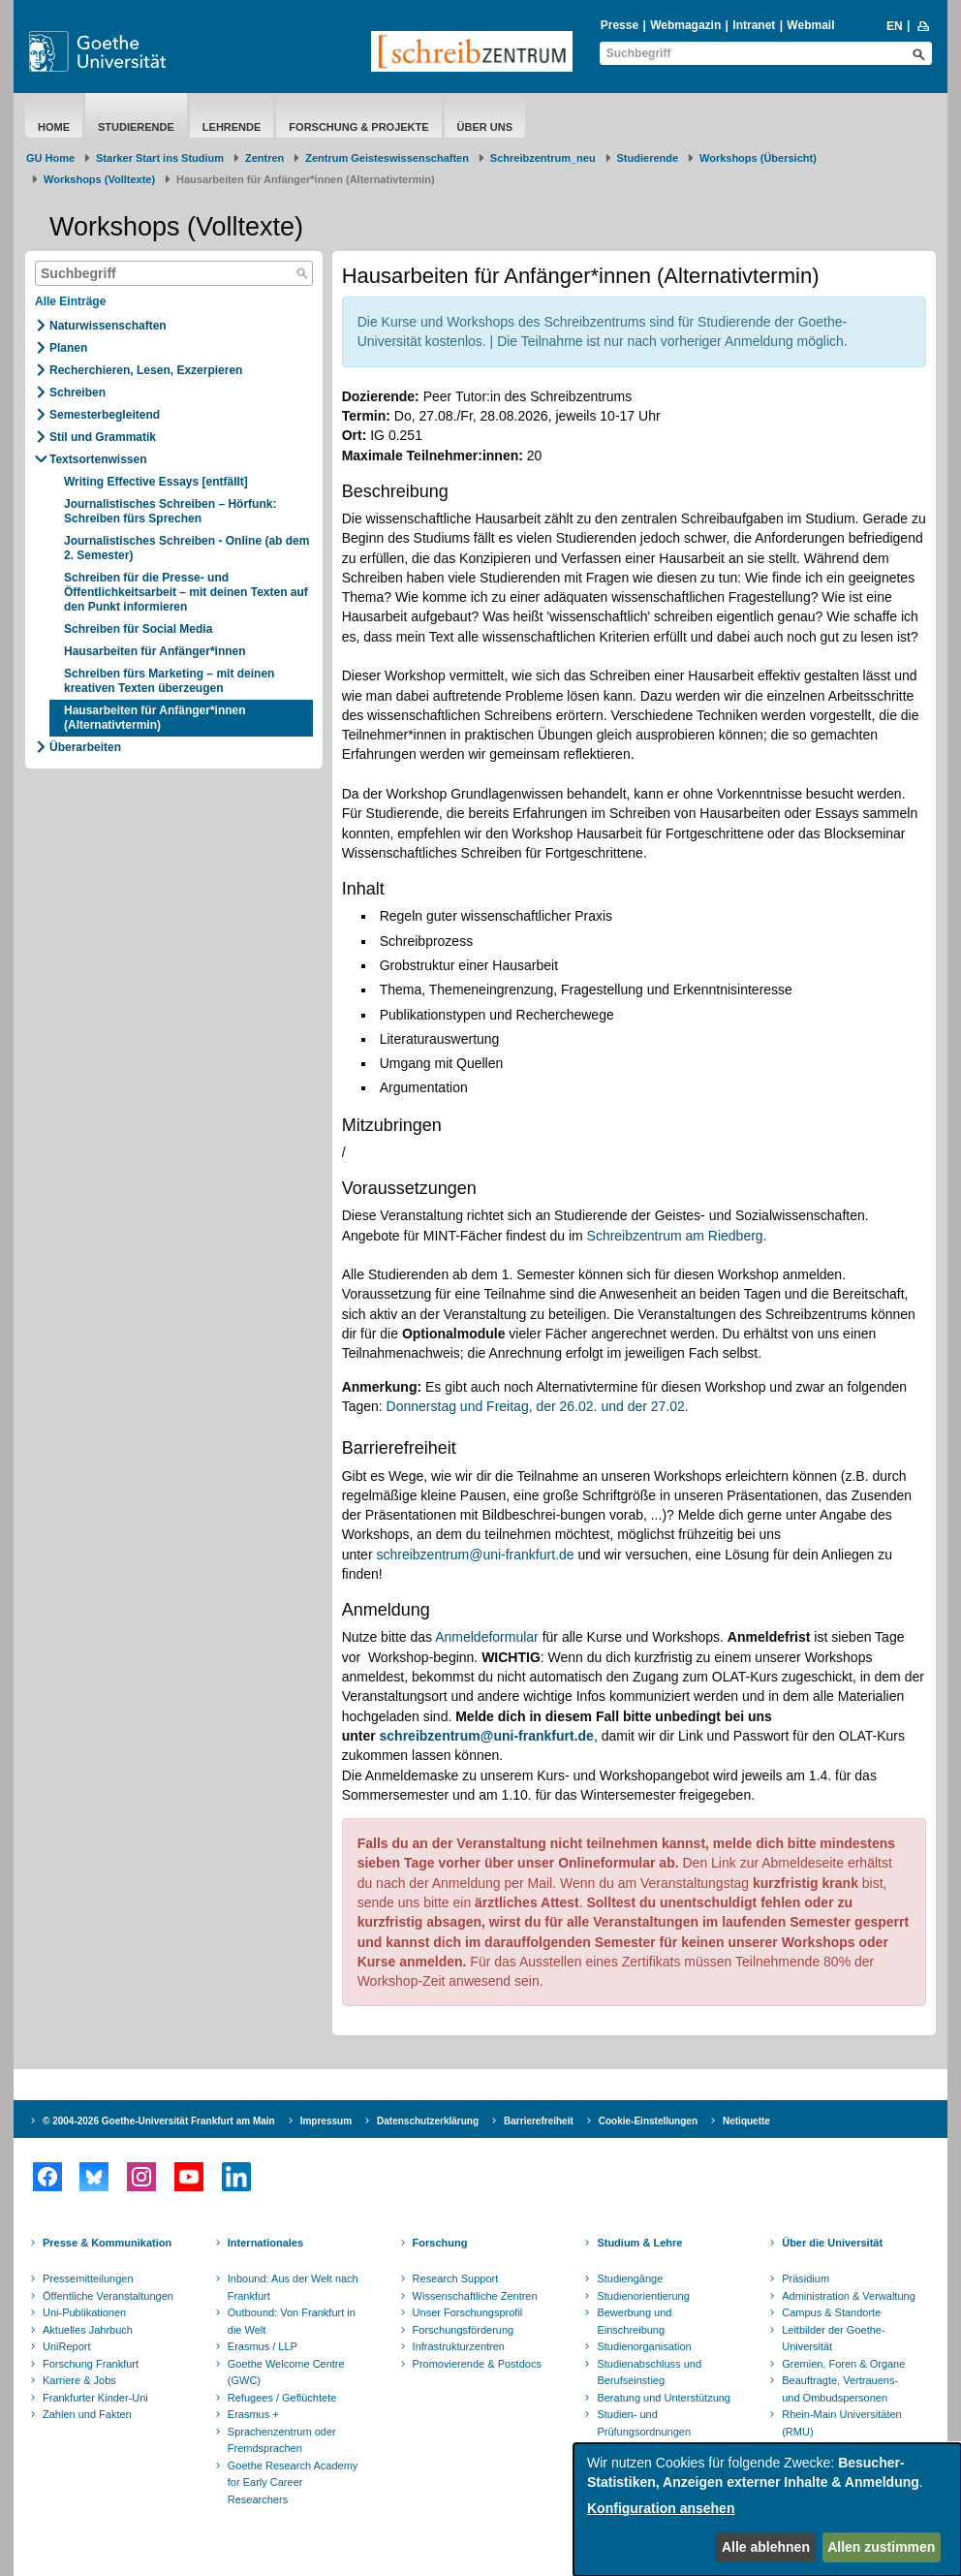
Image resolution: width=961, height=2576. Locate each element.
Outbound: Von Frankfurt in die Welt (292, 2321)
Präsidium (805, 2278)
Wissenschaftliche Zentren (475, 2296)
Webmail (810, 25)
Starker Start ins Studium (160, 158)
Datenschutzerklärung (428, 2121)
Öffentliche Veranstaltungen (108, 2296)
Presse (619, 25)
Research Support (456, 2278)
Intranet (753, 25)
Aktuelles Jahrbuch (88, 2330)
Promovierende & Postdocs (477, 2364)
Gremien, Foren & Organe (843, 2364)
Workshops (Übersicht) (758, 158)
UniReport (67, 2346)
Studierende (136, 127)
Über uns (484, 127)
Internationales (265, 2242)
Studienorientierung (643, 2296)
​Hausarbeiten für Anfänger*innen (156, 651)
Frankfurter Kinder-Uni (95, 2397)
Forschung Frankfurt (91, 2364)
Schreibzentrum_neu (543, 158)
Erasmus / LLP (262, 2346)
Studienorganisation (644, 2346)
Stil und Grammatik (102, 437)
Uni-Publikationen (84, 2312)
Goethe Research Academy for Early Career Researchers (293, 2482)
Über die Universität (832, 2242)
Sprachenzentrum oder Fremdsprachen (282, 2440)
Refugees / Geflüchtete (282, 2397)
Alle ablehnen (766, 2547)
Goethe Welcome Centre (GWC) (286, 2372)
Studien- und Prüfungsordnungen (644, 2422)
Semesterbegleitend (104, 415)
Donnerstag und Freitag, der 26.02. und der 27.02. (538, 1406)
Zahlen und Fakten (87, 2414)
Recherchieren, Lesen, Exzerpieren (145, 370)
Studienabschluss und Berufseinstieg (649, 2372)
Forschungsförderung (463, 2330)
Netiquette (746, 2121)
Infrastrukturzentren (459, 2346)
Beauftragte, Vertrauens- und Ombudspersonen (840, 2388)
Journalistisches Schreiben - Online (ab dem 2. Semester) (186, 548)
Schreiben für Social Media (138, 629)
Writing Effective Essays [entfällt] (156, 481)
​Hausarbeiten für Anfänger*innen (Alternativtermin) (155, 718)
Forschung (440, 2242)
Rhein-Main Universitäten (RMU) (842, 2422)
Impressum (326, 2121)
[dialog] (767, 2509)
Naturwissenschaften (108, 325)
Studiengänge (630, 2278)
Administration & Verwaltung (848, 2296)
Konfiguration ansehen (660, 2508)
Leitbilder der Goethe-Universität (833, 2338)
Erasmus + (253, 2414)
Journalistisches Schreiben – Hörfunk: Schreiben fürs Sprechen (170, 511)
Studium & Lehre (639, 2242)
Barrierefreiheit (539, 2121)
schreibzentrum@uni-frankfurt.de (475, 1554)
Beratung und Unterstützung (663, 2397)
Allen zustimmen (881, 2547)
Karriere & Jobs (79, 2380)
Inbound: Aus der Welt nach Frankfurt (293, 2287)
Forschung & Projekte (358, 127)
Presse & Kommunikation (107, 2242)
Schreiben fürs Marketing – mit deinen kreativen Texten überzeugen (169, 681)
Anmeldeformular (487, 1637)
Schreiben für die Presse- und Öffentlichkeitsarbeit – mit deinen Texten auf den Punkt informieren (186, 592)
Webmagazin (685, 25)
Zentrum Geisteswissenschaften (387, 158)
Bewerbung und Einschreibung (634, 2321)
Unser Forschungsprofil (468, 2312)
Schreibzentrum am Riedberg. (677, 1235)
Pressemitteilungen (88, 2278)
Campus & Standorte (831, 2312)
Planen (68, 348)
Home (54, 127)
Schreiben (77, 392)
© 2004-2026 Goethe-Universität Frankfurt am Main (159, 2121)
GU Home (50, 158)
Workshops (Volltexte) (99, 179)
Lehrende (232, 127)
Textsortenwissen (97, 459)
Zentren (264, 158)
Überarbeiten (85, 747)
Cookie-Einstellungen (648, 2121)
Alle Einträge (70, 301)
